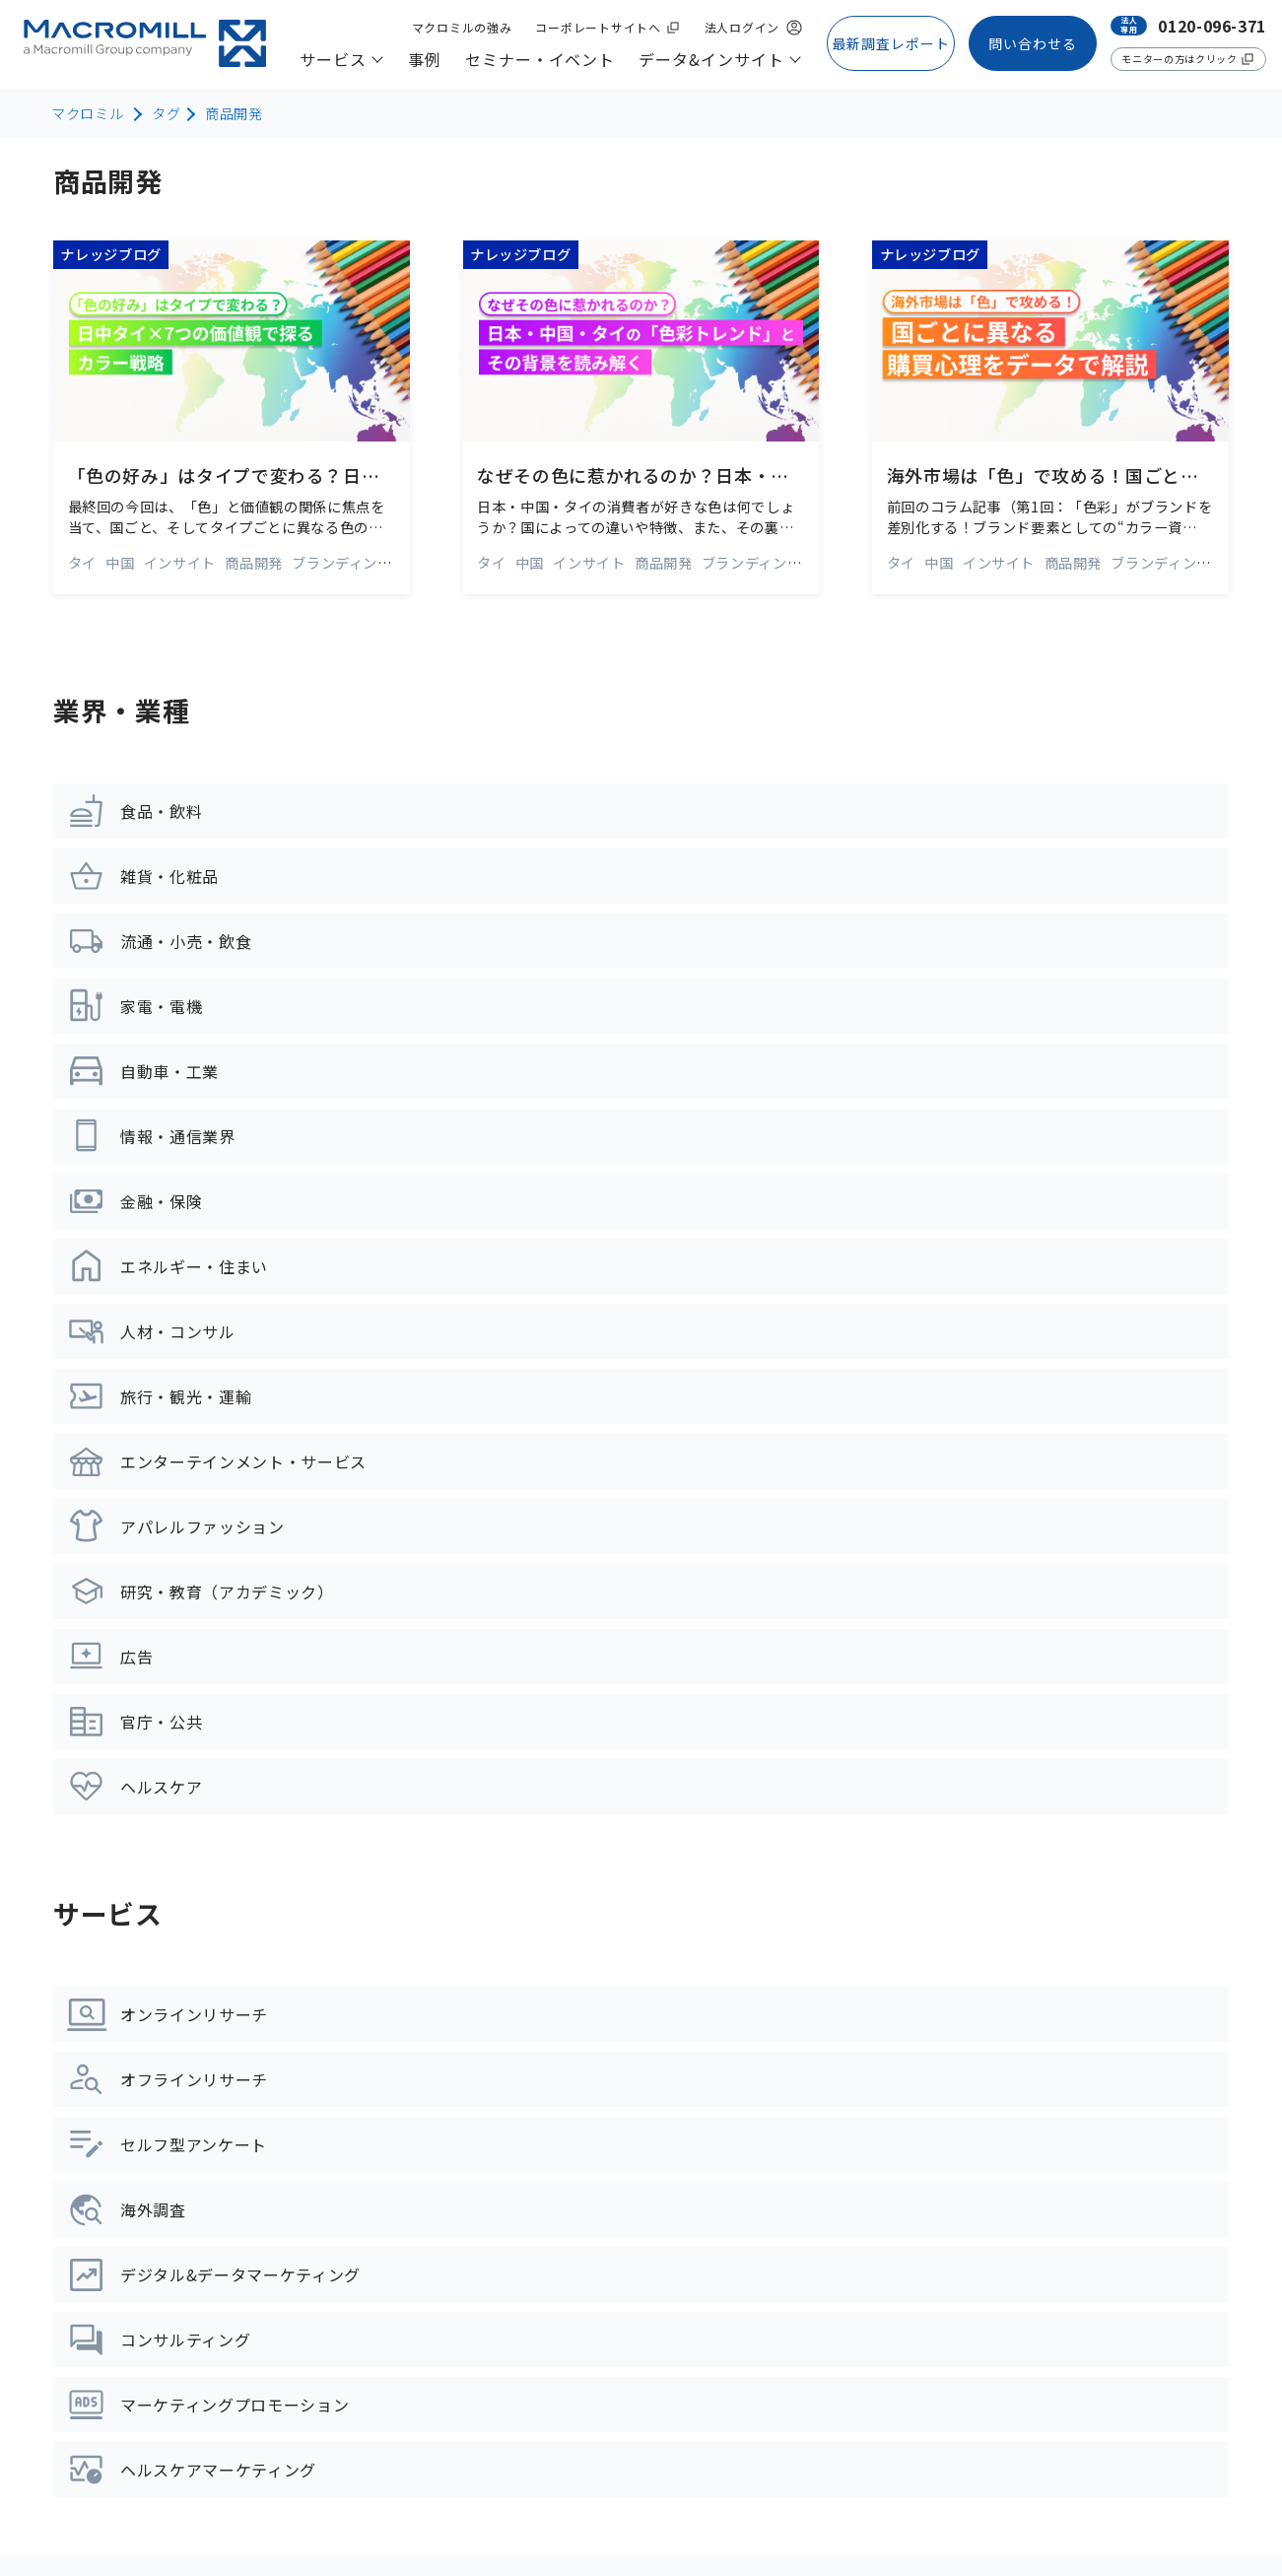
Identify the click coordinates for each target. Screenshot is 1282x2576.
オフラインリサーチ (125, 2012)
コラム (483, 2180)
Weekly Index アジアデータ (559, 2357)
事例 (479, 1896)
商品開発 (234, 112)
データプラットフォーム (142, 2323)
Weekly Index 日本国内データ (568, 2313)
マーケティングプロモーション (165, 2234)
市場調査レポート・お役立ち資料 (580, 2268)
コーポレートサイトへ (113, 2509)
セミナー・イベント (550, 1980)
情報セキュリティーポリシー (467, 2509)
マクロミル (87, 112)
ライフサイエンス (117, 2278)
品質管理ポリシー (640, 2509)
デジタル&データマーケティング (171, 2145)
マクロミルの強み (944, 1896)
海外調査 (85, 2101)
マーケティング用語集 (539, 2224)
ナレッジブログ (515, 2135)
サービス (93, 1896)
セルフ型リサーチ (117, 2056)
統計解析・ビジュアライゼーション (181, 2367)
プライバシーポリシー (282, 2509)
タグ (166, 112)
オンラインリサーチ (125, 1968)
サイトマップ (89, 2471)
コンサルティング (117, 2190)
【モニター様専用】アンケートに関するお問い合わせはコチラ (1051, 2364)
